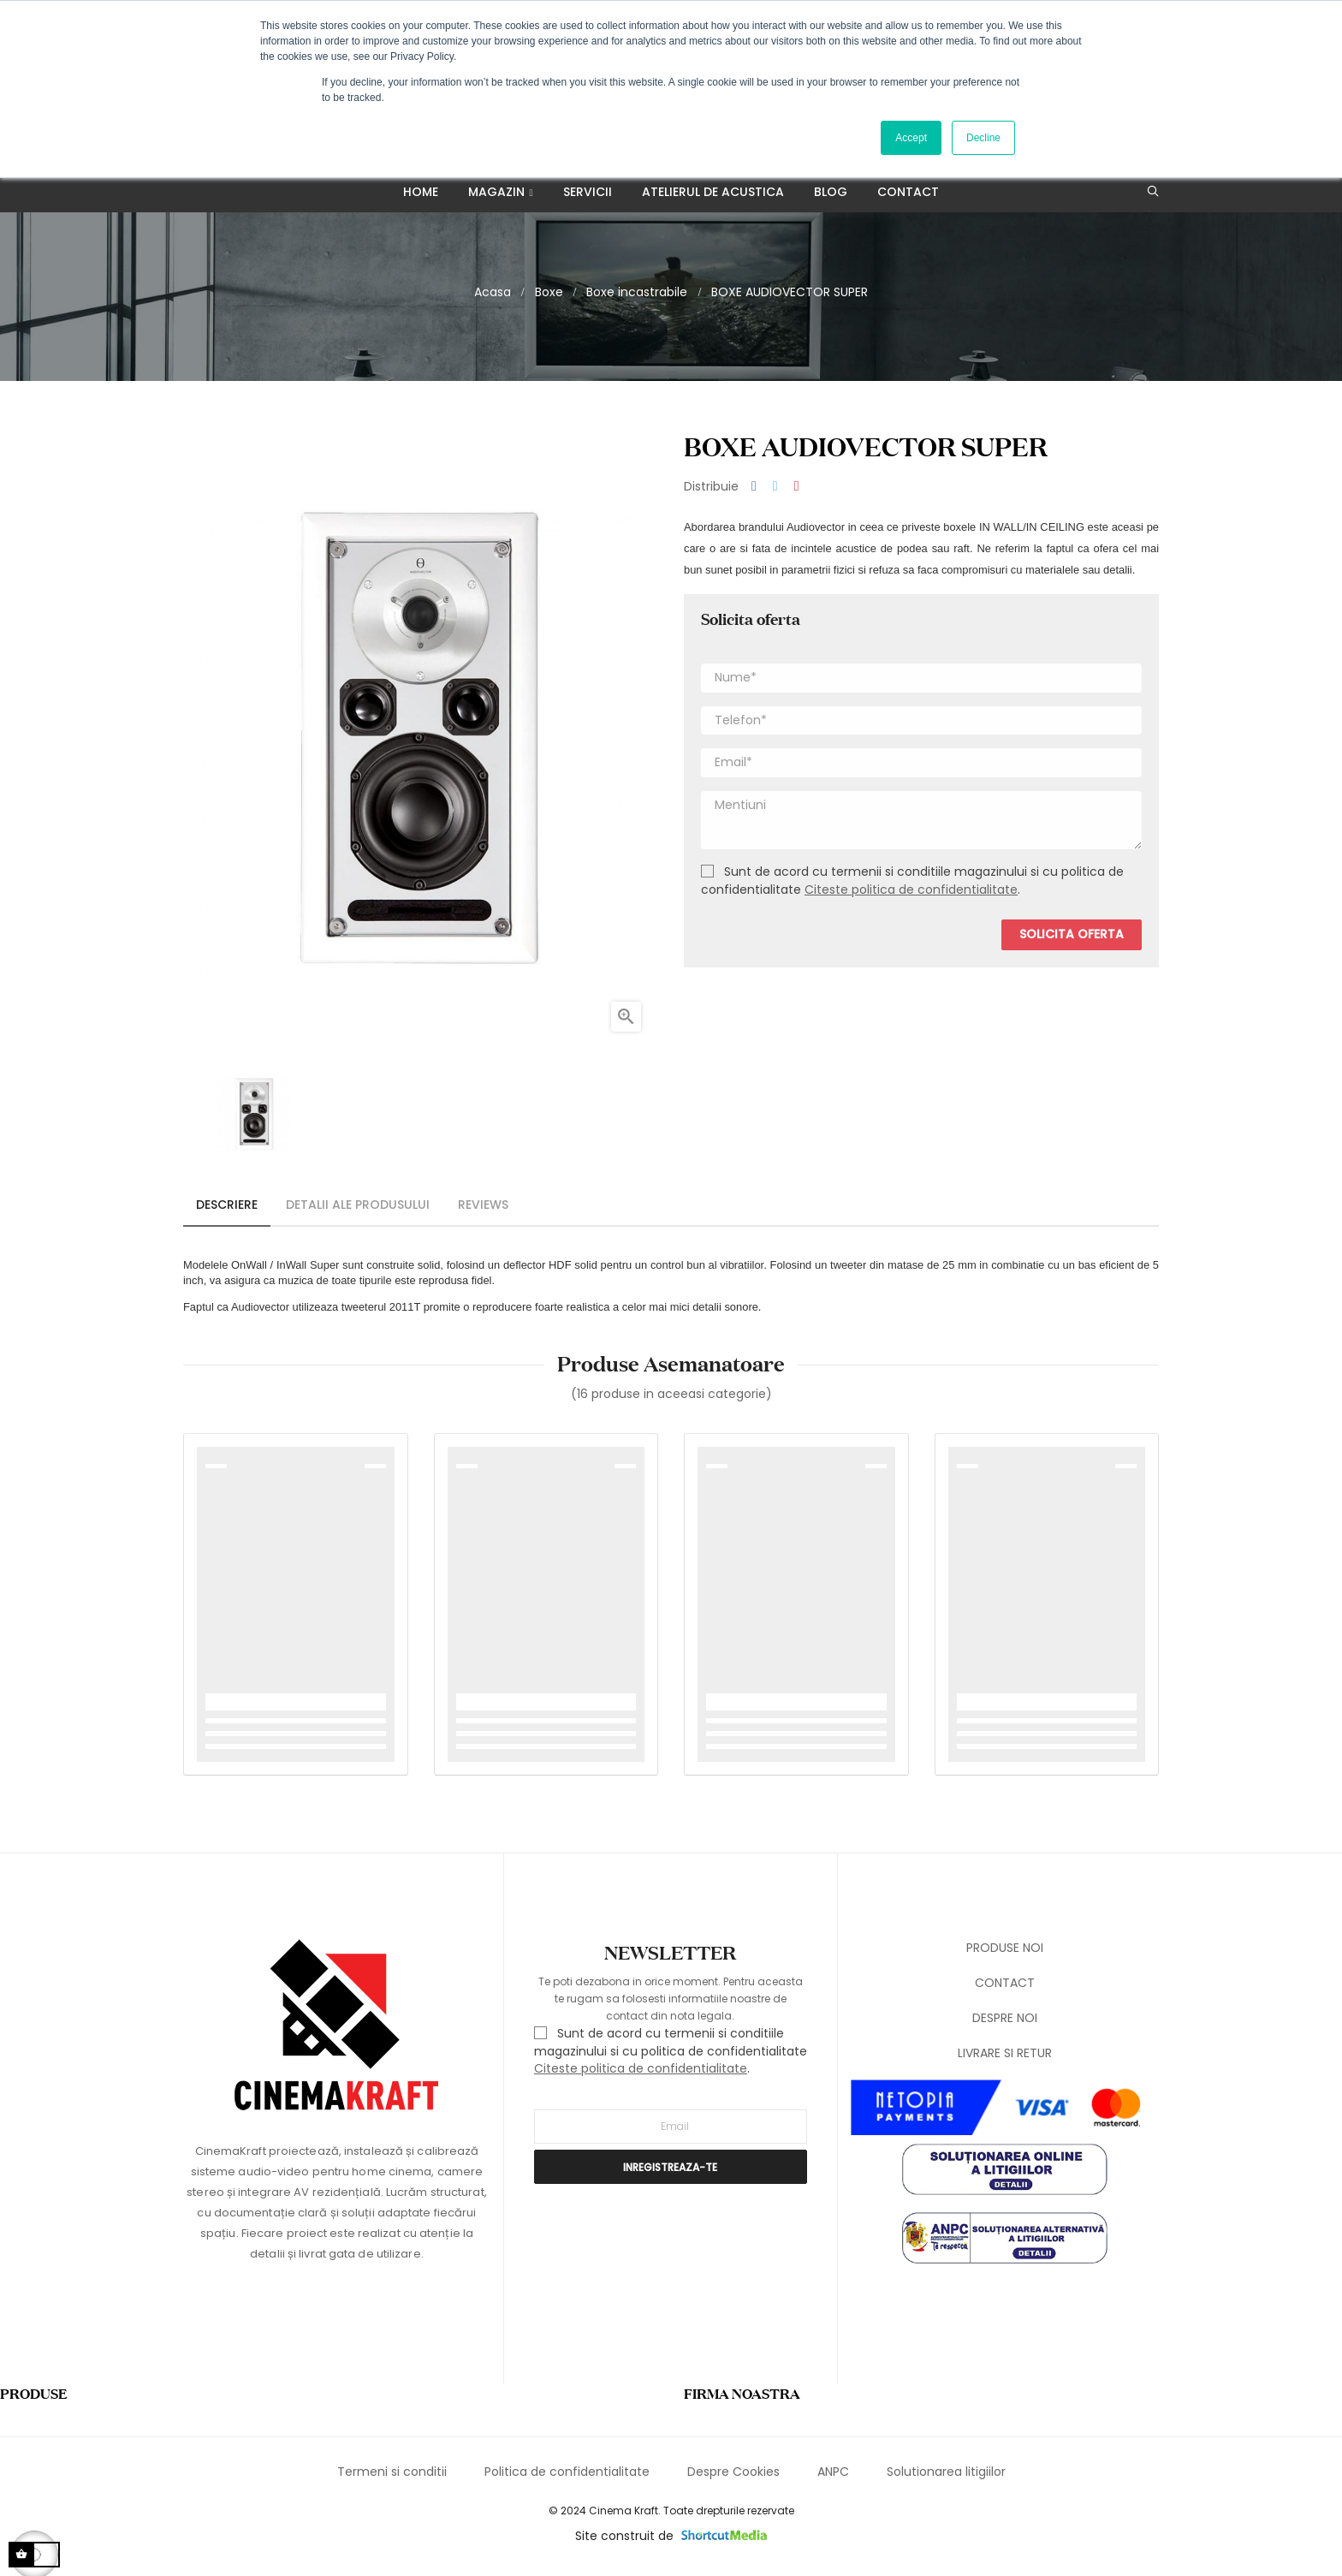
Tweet (775, 494)
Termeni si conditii (392, 2479)
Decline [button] (983, 138)
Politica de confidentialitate (567, 2479)
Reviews (483, 1212)
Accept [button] (911, 138)
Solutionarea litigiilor (946, 2479)
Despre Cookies (733, 2479)
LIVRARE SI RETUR (1005, 2060)
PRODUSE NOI (1004, 1955)
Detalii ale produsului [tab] (358, 1212)
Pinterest (796, 494)
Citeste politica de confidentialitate (911, 897)
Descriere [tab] (227, 1212)
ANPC (833, 2479)
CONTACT (1005, 1990)
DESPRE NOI (1004, 2025)
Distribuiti (754, 494)
